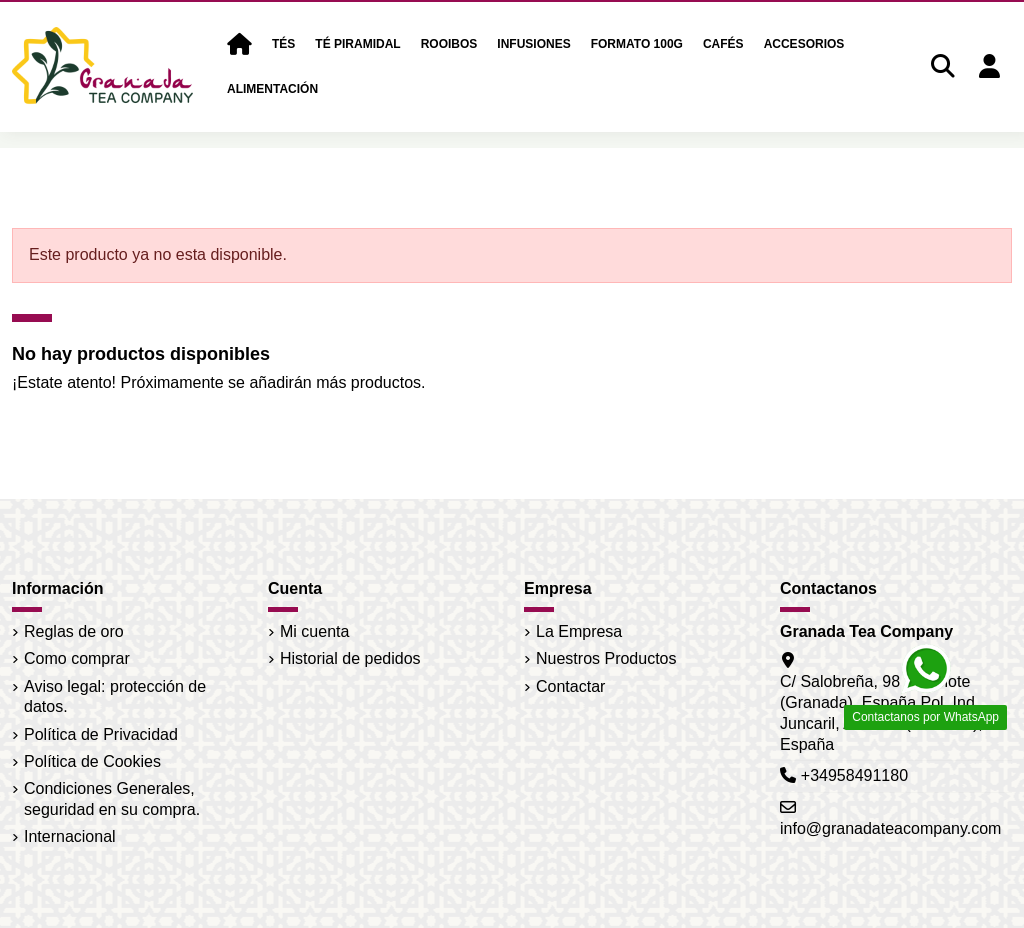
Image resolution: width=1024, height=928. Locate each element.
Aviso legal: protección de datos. (115, 697)
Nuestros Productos (606, 658)
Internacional (70, 836)
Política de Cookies (92, 761)
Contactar (570, 686)
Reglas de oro (74, 631)
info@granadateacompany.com (890, 828)
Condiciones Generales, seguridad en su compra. (112, 799)
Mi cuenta (314, 631)
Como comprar (77, 658)
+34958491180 (854, 775)
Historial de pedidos (350, 658)
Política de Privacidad (101, 734)
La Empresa (579, 631)
